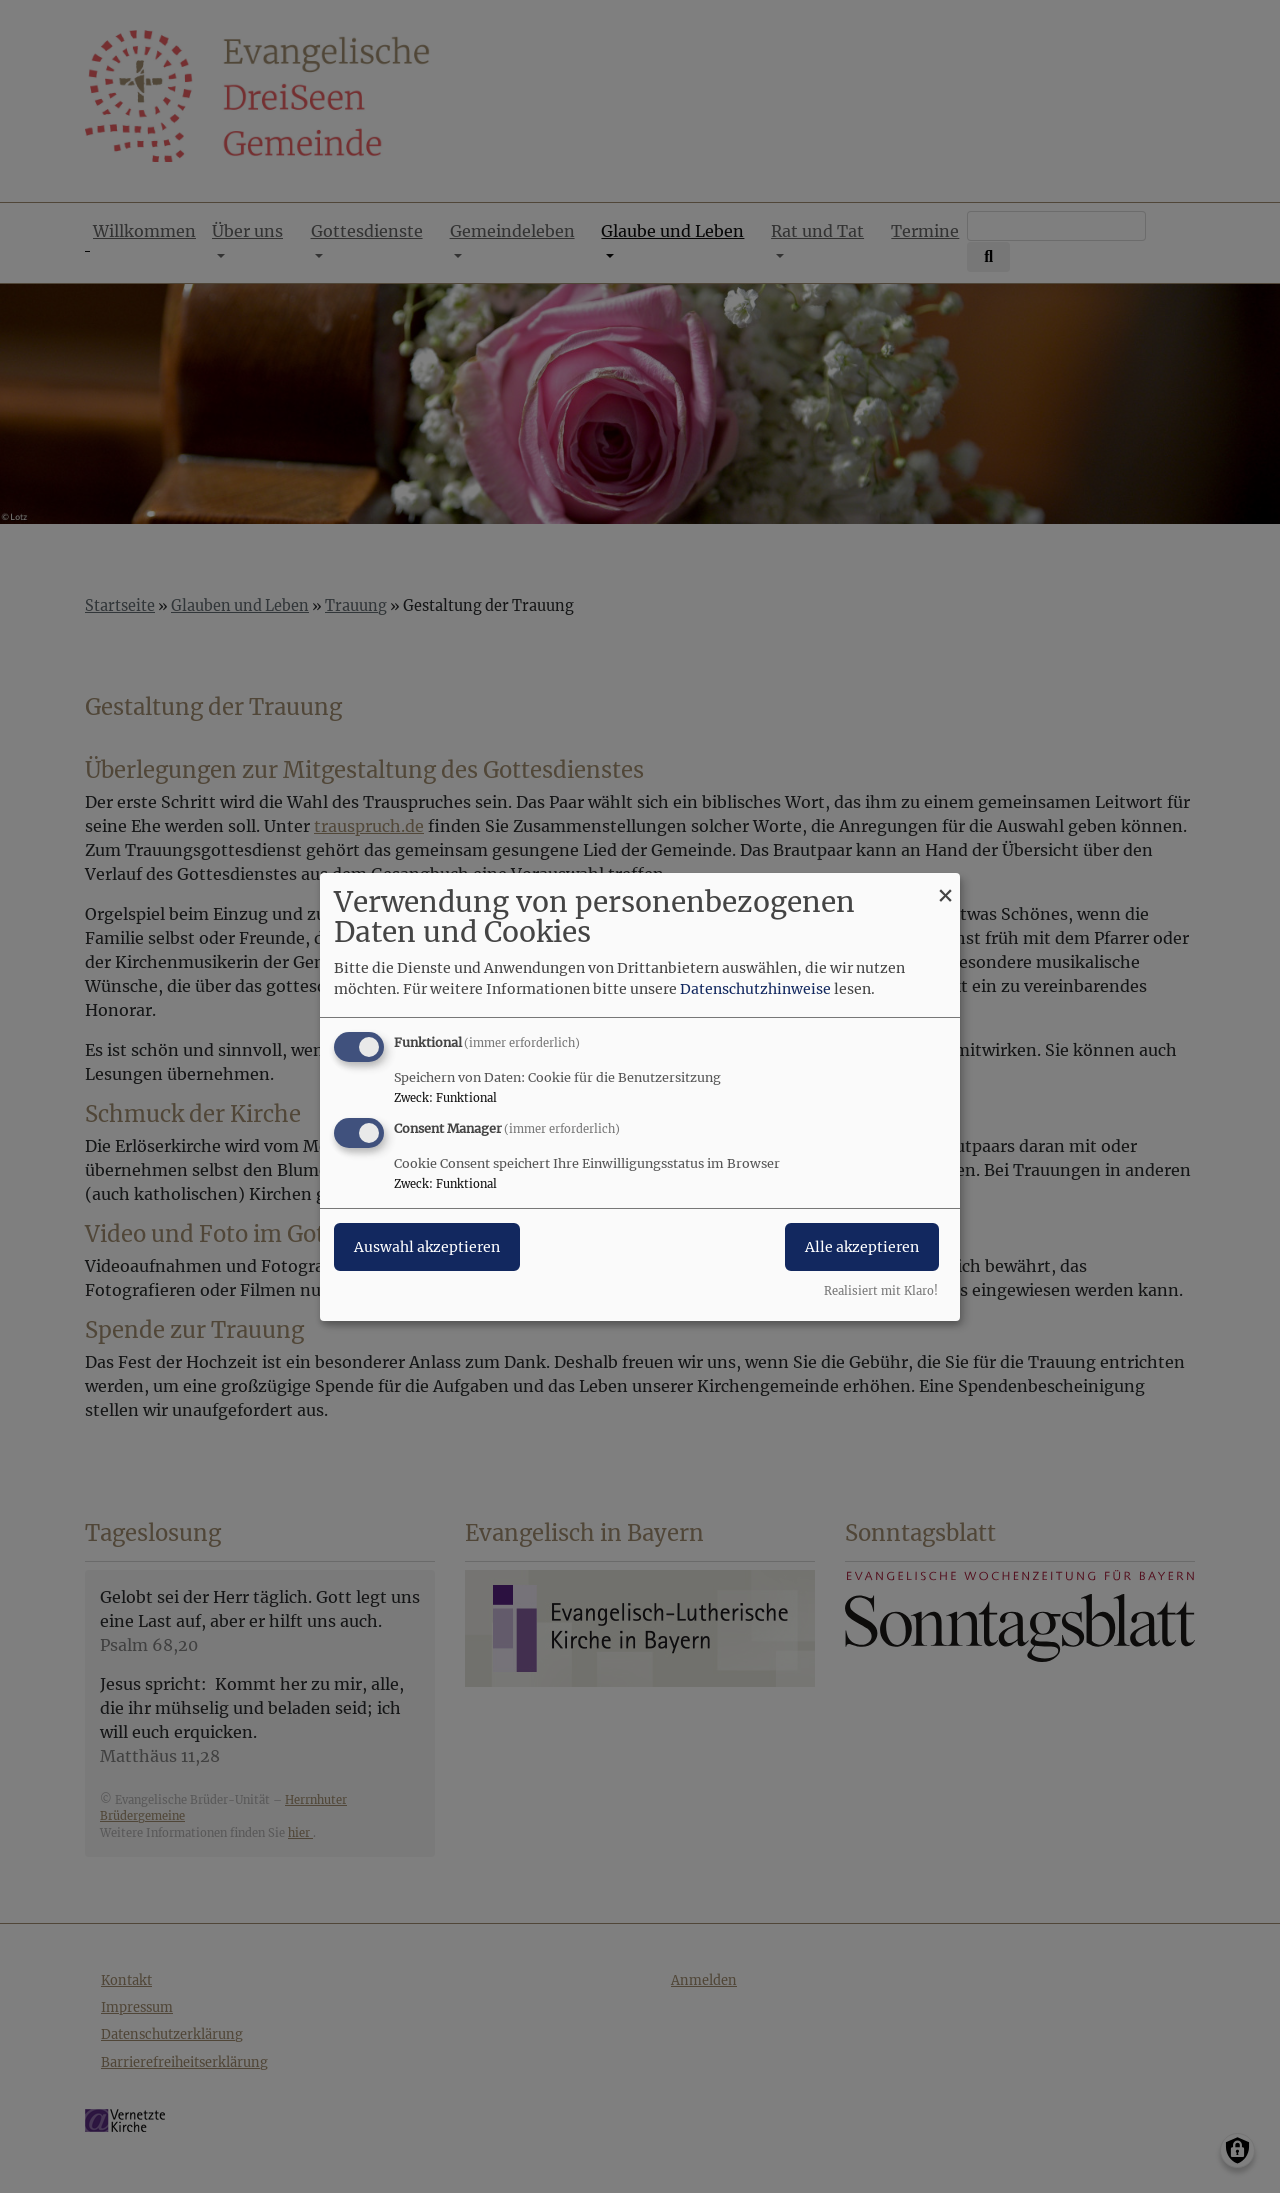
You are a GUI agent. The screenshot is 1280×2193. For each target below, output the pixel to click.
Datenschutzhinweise (755, 989)
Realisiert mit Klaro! (881, 1291)
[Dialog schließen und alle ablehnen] (945, 884)
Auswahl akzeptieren (427, 1247)
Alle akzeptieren (862, 1247)
